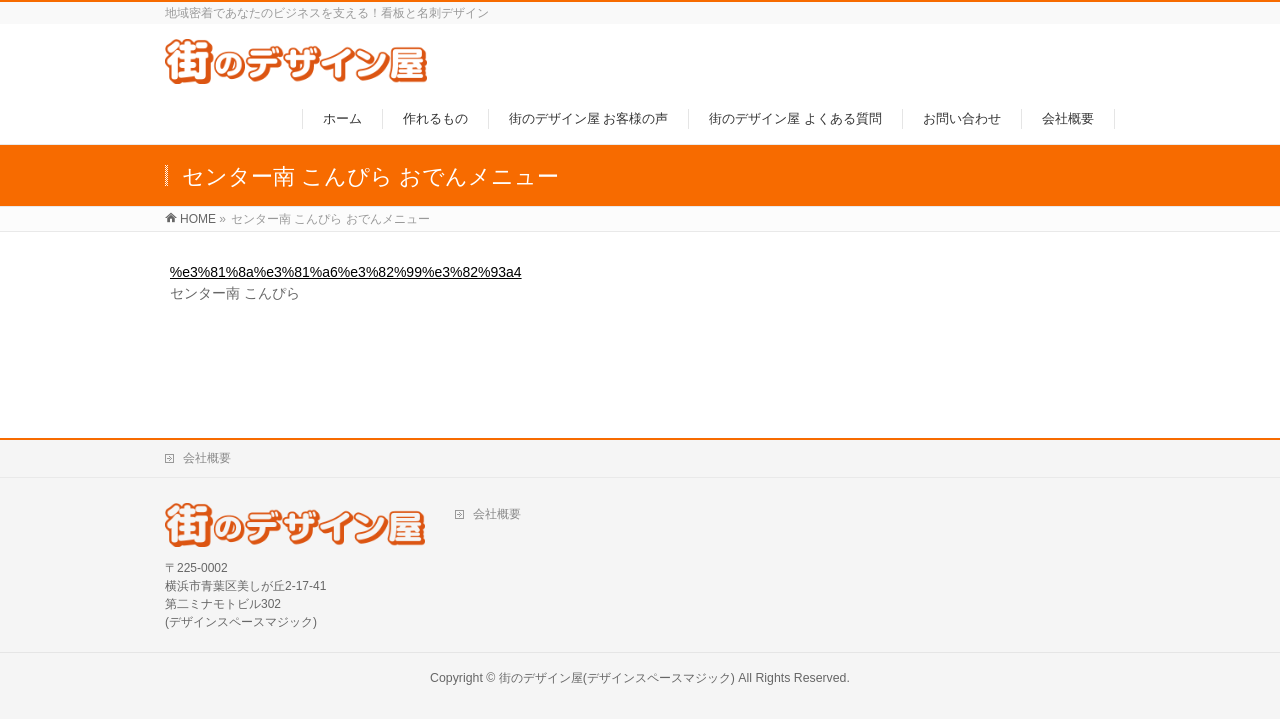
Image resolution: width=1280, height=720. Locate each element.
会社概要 (207, 458)
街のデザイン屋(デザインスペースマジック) (617, 678)
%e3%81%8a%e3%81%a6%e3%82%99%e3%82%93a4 (346, 272)
